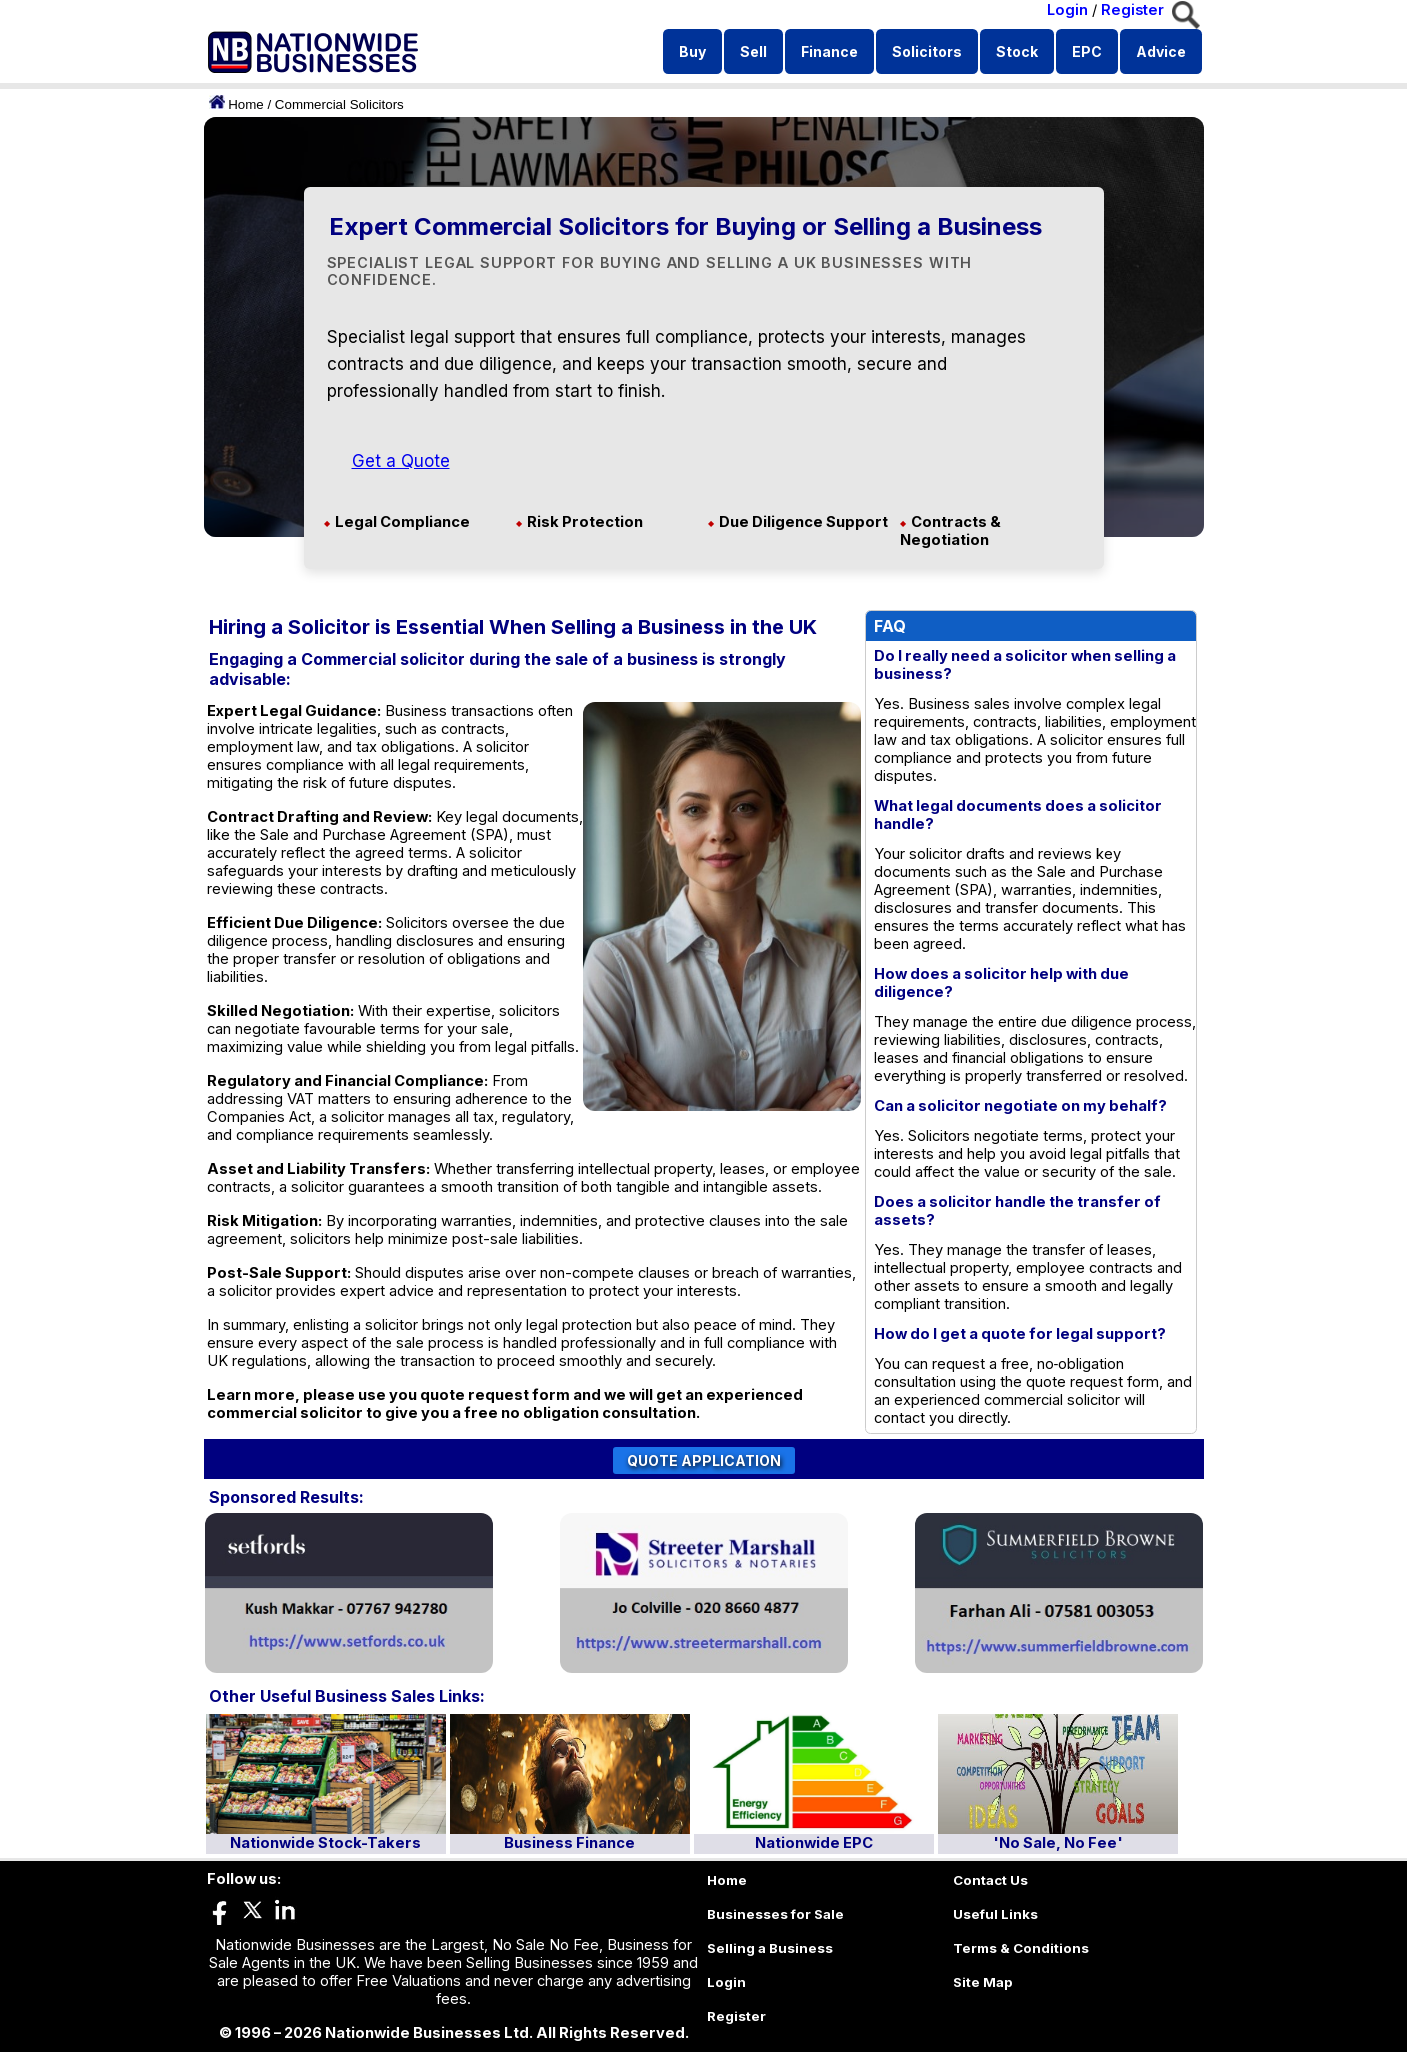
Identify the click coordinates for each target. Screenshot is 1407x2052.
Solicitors (927, 51)
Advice (1161, 51)
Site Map (983, 1982)
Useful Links (995, 1914)
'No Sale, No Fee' (1058, 1843)
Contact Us (990, 1880)
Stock (1017, 51)
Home (246, 104)
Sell (753, 51)
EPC (1087, 51)
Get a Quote (401, 461)
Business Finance (569, 1843)
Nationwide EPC (814, 1843)
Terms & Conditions (1021, 1948)
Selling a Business (770, 1948)
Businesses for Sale (775, 1914)
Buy (692, 51)
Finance (829, 51)
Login (1067, 10)
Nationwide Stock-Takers (325, 1843)
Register (1132, 10)
